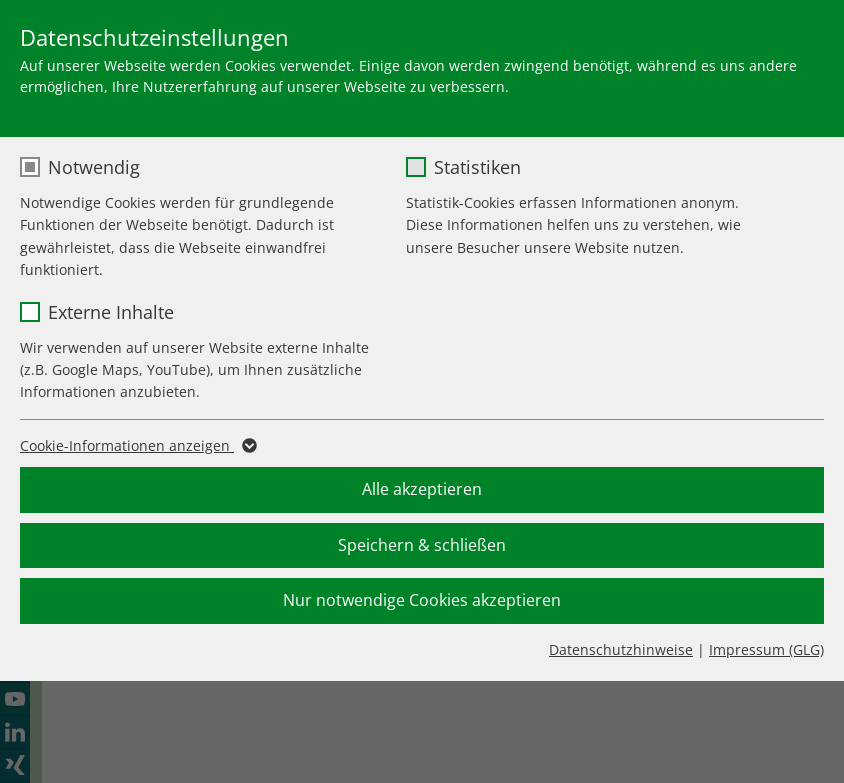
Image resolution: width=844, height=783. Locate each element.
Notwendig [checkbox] (94, 167)
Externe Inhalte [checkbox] (111, 312)
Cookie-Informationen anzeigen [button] (137, 446)
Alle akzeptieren (422, 489)
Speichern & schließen (422, 545)
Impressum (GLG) (766, 649)
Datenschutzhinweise (621, 649)
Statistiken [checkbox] (477, 167)
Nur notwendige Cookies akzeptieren (422, 600)
